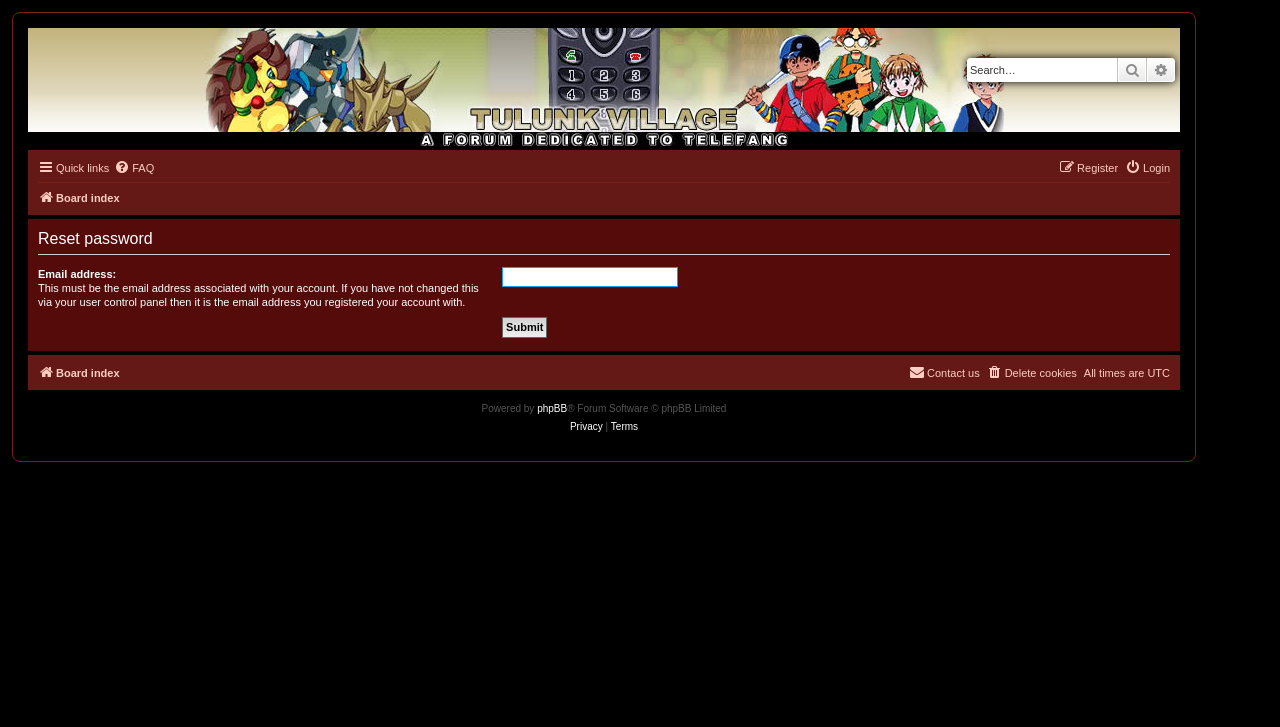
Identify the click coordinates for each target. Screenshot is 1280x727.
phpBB (552, 408)
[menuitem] (134, 168)
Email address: (77, 274)
